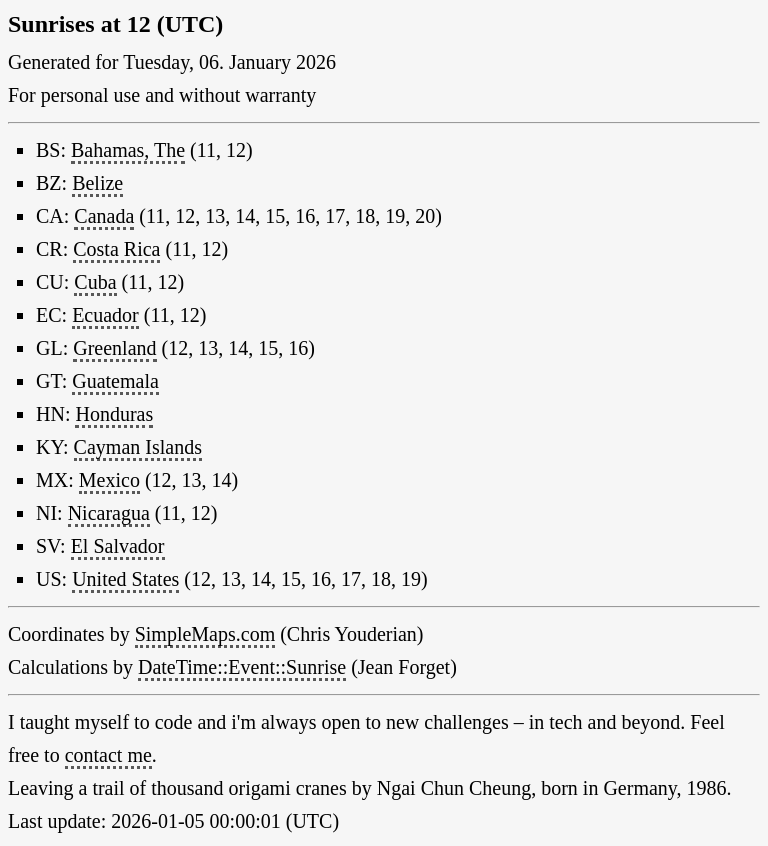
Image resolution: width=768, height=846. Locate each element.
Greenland (114, 348)
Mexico (109, 480)
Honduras (114, 414)
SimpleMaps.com (205, 634)
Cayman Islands (138, 447)
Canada (104, 216)
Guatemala (115, 381)
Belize (97, 183)
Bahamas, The (128, 150)
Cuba (95, 282)
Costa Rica (116, 249)
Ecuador (105, 315)
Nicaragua (109, 513)
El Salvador (118, 546)
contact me (108, 755)
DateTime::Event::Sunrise (242, 667)
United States (125, 579)
